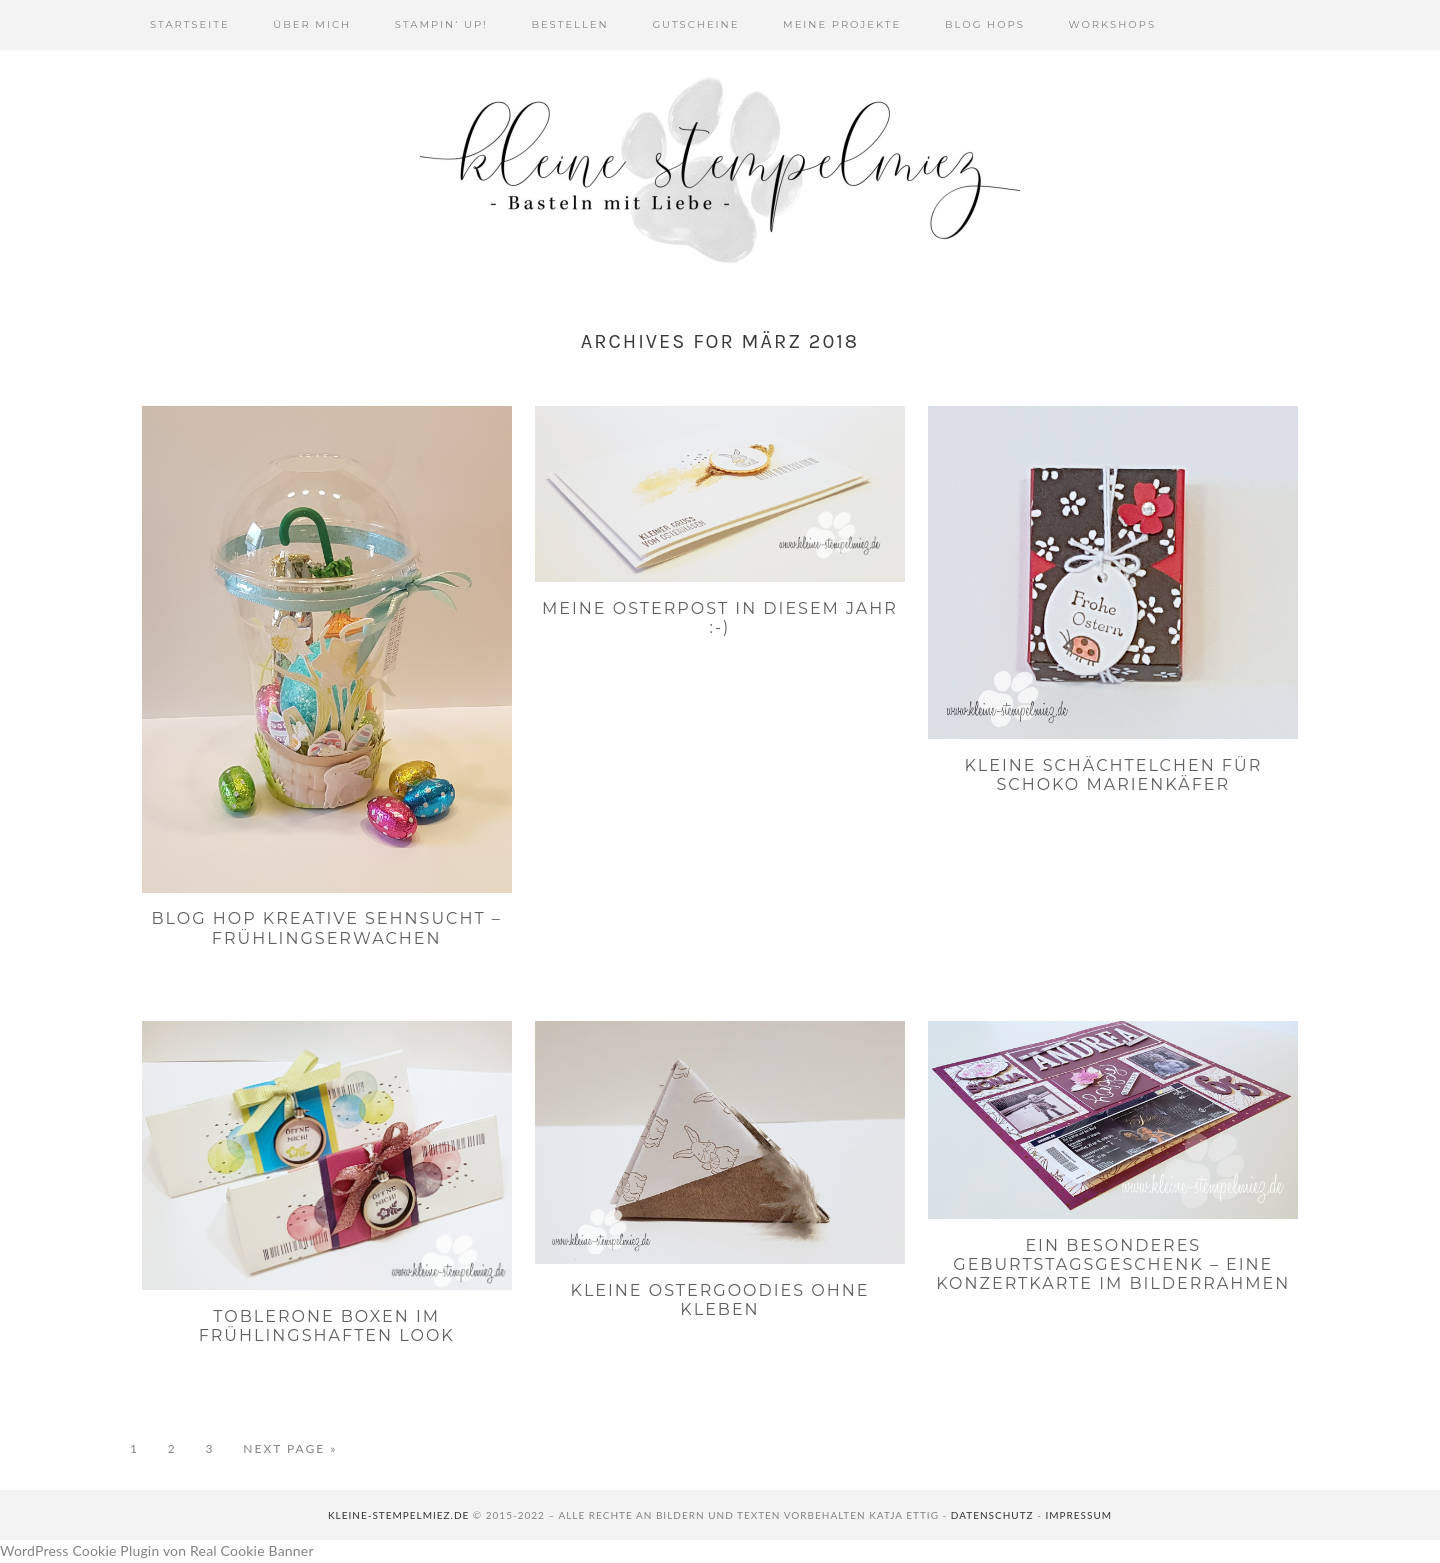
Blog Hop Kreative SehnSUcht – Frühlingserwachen (327, 928)
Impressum (1078, 1515)
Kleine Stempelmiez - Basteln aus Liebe (720, 170)
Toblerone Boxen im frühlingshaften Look (327, 1326)
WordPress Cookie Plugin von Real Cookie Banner (157, 1550)
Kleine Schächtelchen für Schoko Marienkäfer (1113, 775)
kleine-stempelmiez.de (398, 1515)
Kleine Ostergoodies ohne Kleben (720, 1300)
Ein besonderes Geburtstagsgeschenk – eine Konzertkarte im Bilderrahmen (1113, 1264)
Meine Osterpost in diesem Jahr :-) (720, 618)
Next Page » (290, 1449)
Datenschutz (992, 1515)
